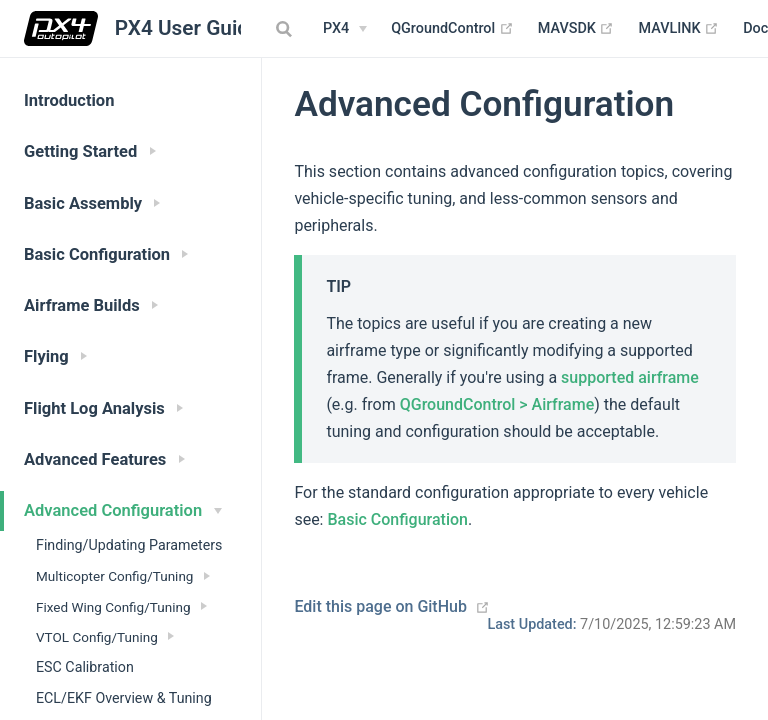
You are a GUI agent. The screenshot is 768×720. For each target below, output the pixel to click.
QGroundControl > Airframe (497, 404)
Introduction (69, 100)
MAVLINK (678, 29)
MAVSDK (576, 29)
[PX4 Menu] (345, 29)
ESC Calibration (85, 667)
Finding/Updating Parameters (129, 545)
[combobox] (286, 29)
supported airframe (630, 377)
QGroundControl (452, 29)
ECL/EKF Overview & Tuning (124, 698)
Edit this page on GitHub (380, 606)
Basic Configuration (397, 519)
